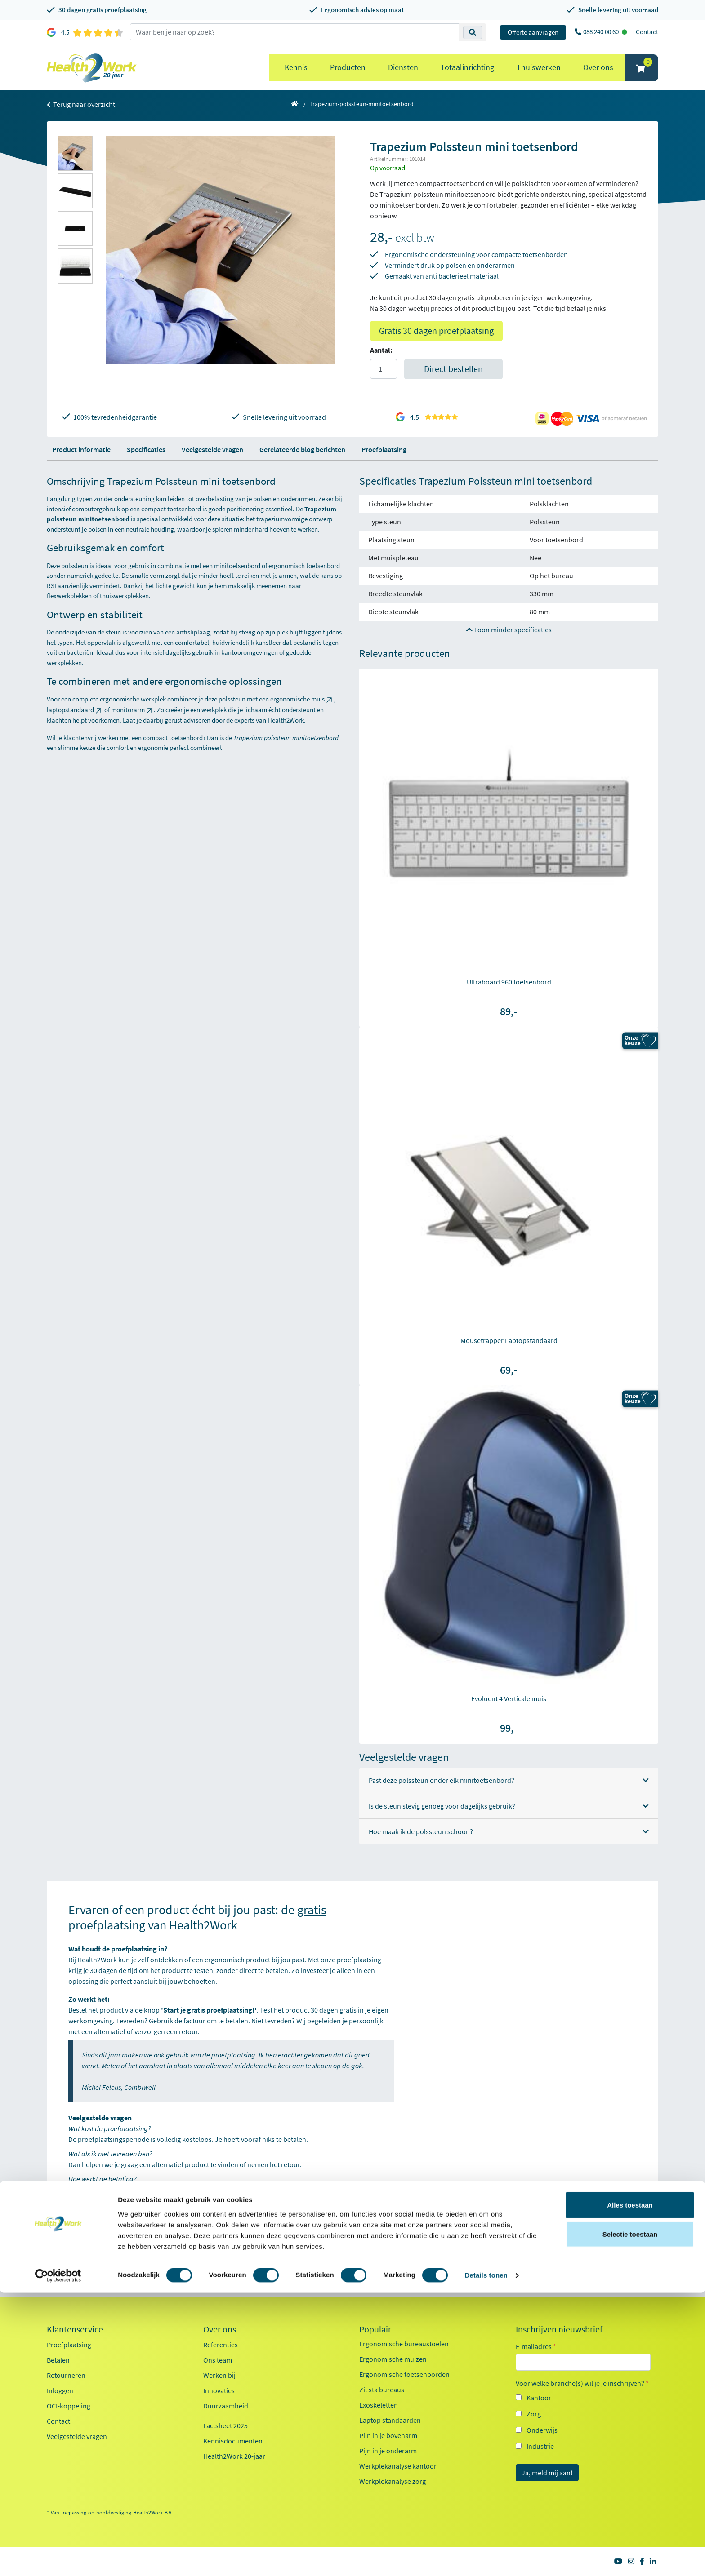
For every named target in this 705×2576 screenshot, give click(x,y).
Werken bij (219, 2375)
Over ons (598, 67)
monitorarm (132, 709)
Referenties (220, 2344)
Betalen (58, 2359)
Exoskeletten (378, 2404)
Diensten (403, 67)
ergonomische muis (302, 699)
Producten (348, 67)
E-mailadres (536, 2346)
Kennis (296, 67)
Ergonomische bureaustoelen (404, 2343)
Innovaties (219, 2390)
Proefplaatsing (383, 449)
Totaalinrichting (467, 67)
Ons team (217, 2359)
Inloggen (60, 2390)
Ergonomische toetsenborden (404, 2374)
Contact (647, 31)
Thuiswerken (539, 67)
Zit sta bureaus (381, 2389)
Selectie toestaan (630, 2517)
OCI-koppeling (68, 2405)
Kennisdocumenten (233, 2440)
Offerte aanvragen (533, 32)
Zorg (534, 2413)
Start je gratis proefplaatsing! (120, 2218)
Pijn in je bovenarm (388, 2435)
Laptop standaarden (390, 2420)
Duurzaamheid (225, 2405)
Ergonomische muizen (393, 2358)
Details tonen (485, 2558)
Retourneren (66, 2375)
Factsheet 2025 (225, 2425)
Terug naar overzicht (81, 104)
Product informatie (81, 449)
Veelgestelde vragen (212, 449)
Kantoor (539, 2397)
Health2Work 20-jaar (234, 2456)
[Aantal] (383, 369)
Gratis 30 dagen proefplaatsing (436, 330)
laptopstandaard (75, 709)
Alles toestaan (630, 2488)
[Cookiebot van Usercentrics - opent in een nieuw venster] (58, 2558)
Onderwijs (542, 2429)
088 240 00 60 (602, 31)
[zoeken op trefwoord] (295, 31)
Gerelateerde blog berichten (302, 449)
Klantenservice (75, 2329)
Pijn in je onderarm (388, 2450)
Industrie (540, 2446)
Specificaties (146, 449)
